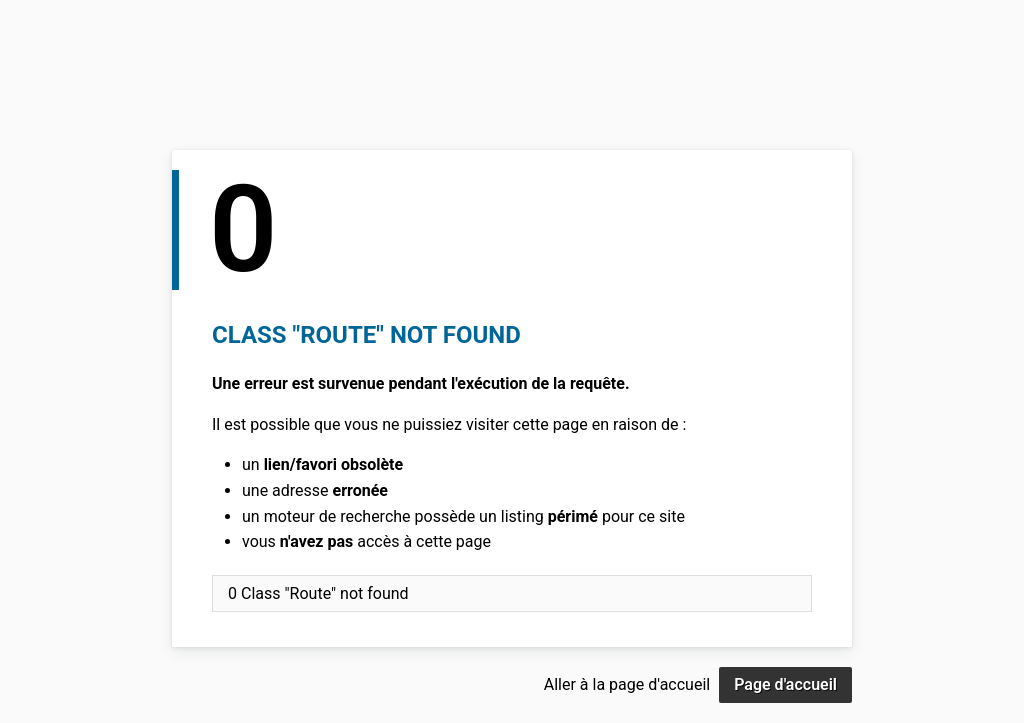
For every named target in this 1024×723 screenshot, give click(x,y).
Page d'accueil (785, 684)
